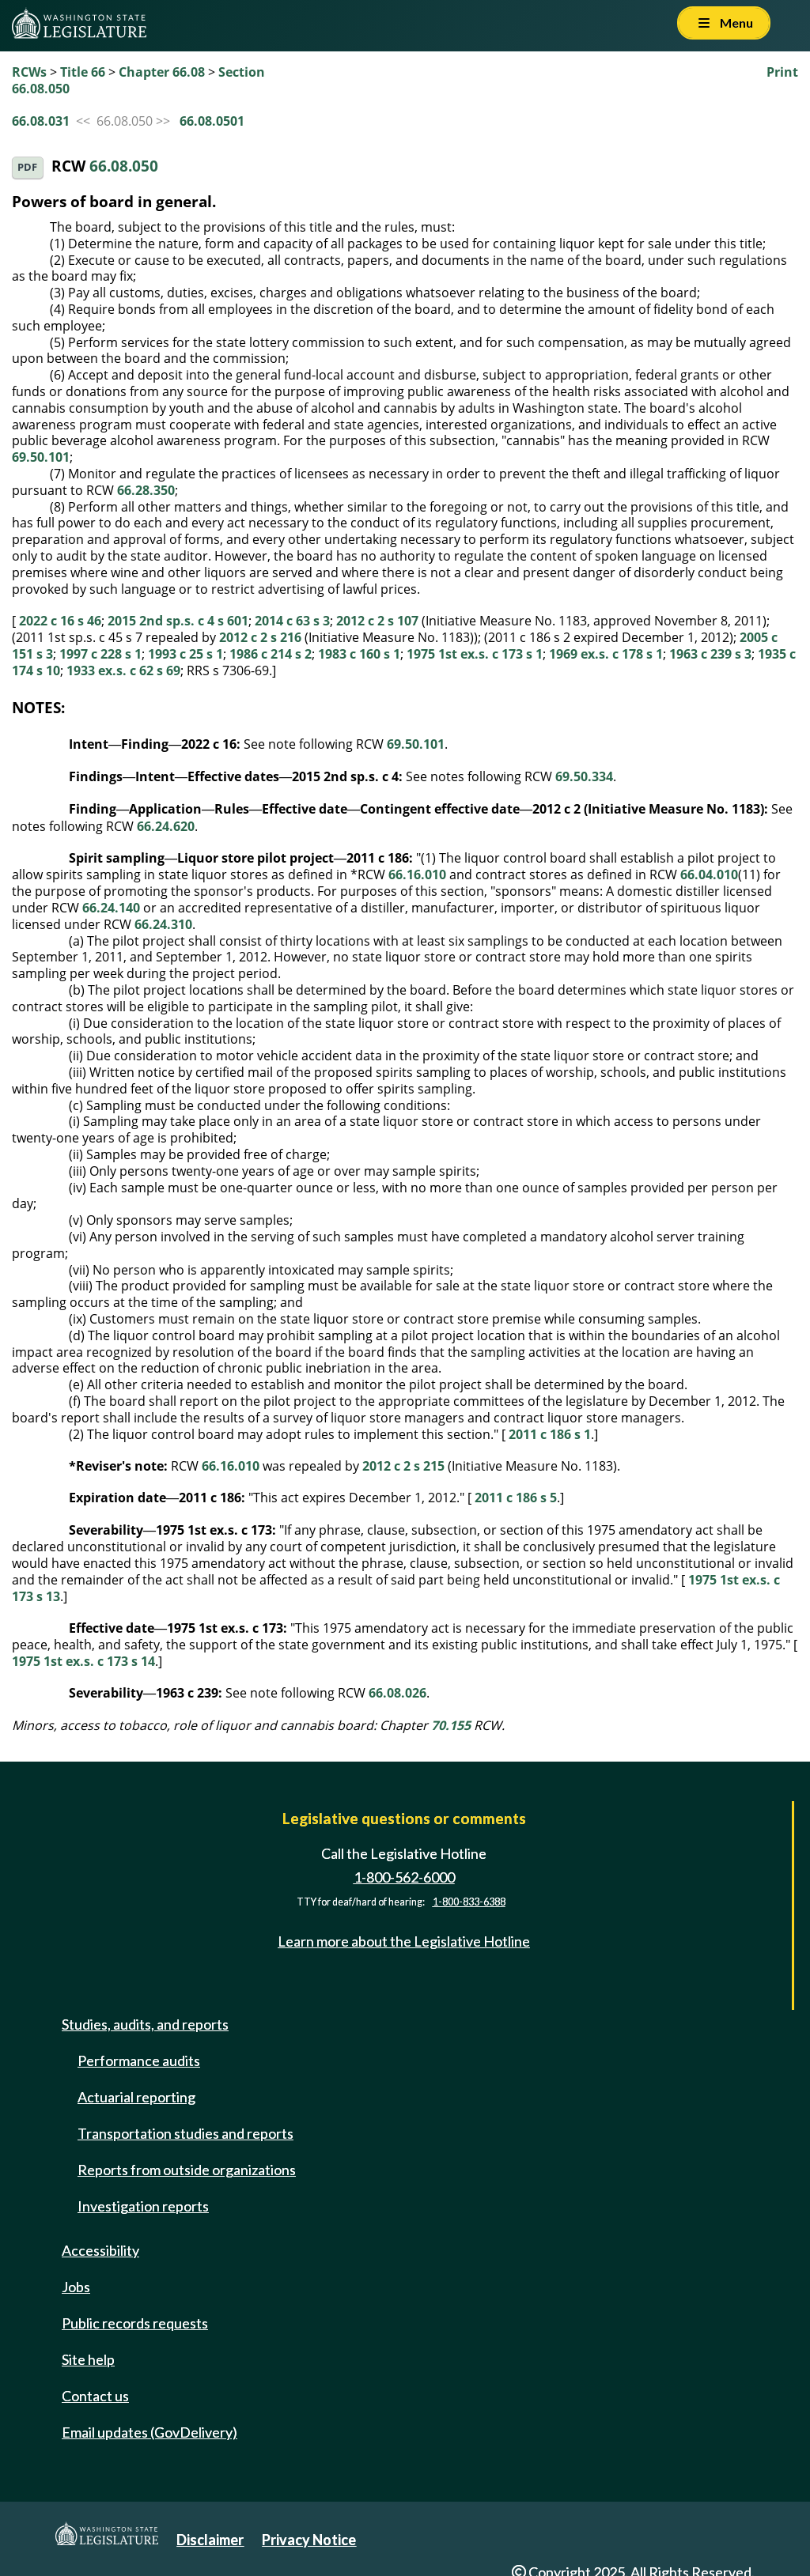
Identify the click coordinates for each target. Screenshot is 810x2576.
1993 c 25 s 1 (185, 654)
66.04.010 (709, 874)
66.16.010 (417, 874)
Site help (88, 2359)
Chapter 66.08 (162, 72)
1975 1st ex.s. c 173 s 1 (475, 654)
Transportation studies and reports (185, 2133)
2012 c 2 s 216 (260, 637)
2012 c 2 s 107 (377, 620)
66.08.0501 (212, 121)
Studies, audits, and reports (145, 2024)
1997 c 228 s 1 (100, 654)
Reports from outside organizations (187, 2169)
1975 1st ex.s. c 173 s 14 (83, 1661)
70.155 (451, 1725)
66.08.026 (397, 1693)
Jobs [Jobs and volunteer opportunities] (76, 2286)
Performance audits (139, 2060)
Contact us (95, 2395)
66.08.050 (123, 166)
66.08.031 (41, 121)
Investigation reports (143, 2206)
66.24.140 (111, 907)
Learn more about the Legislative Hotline (404, 1942)
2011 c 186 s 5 (516, 1497)
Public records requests (135, 2323)
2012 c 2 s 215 (403, 1466)
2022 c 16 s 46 (60, 620)
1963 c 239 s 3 (710, 654)
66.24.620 (166, 826)
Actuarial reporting (136, 2097)
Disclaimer (210, 2539)
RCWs (29, 72)
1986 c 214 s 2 (270, 654)
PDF (27, 167)
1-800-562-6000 (404, 1877)
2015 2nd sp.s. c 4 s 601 (178, 620)
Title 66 (82, 72)
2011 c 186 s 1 (550, 1434)
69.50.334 (584, 776)
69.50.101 (41, 457)
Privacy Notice (309, 2539)
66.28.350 (146, 490)
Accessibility (100, 2250)
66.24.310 (163, 924)
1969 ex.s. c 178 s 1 (606, 654)
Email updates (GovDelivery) (149, 2432)
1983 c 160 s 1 (359, 654)
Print (782, 72)
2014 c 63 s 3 (292, 620)
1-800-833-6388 (469, 1902)
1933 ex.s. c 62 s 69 (123, 670)
